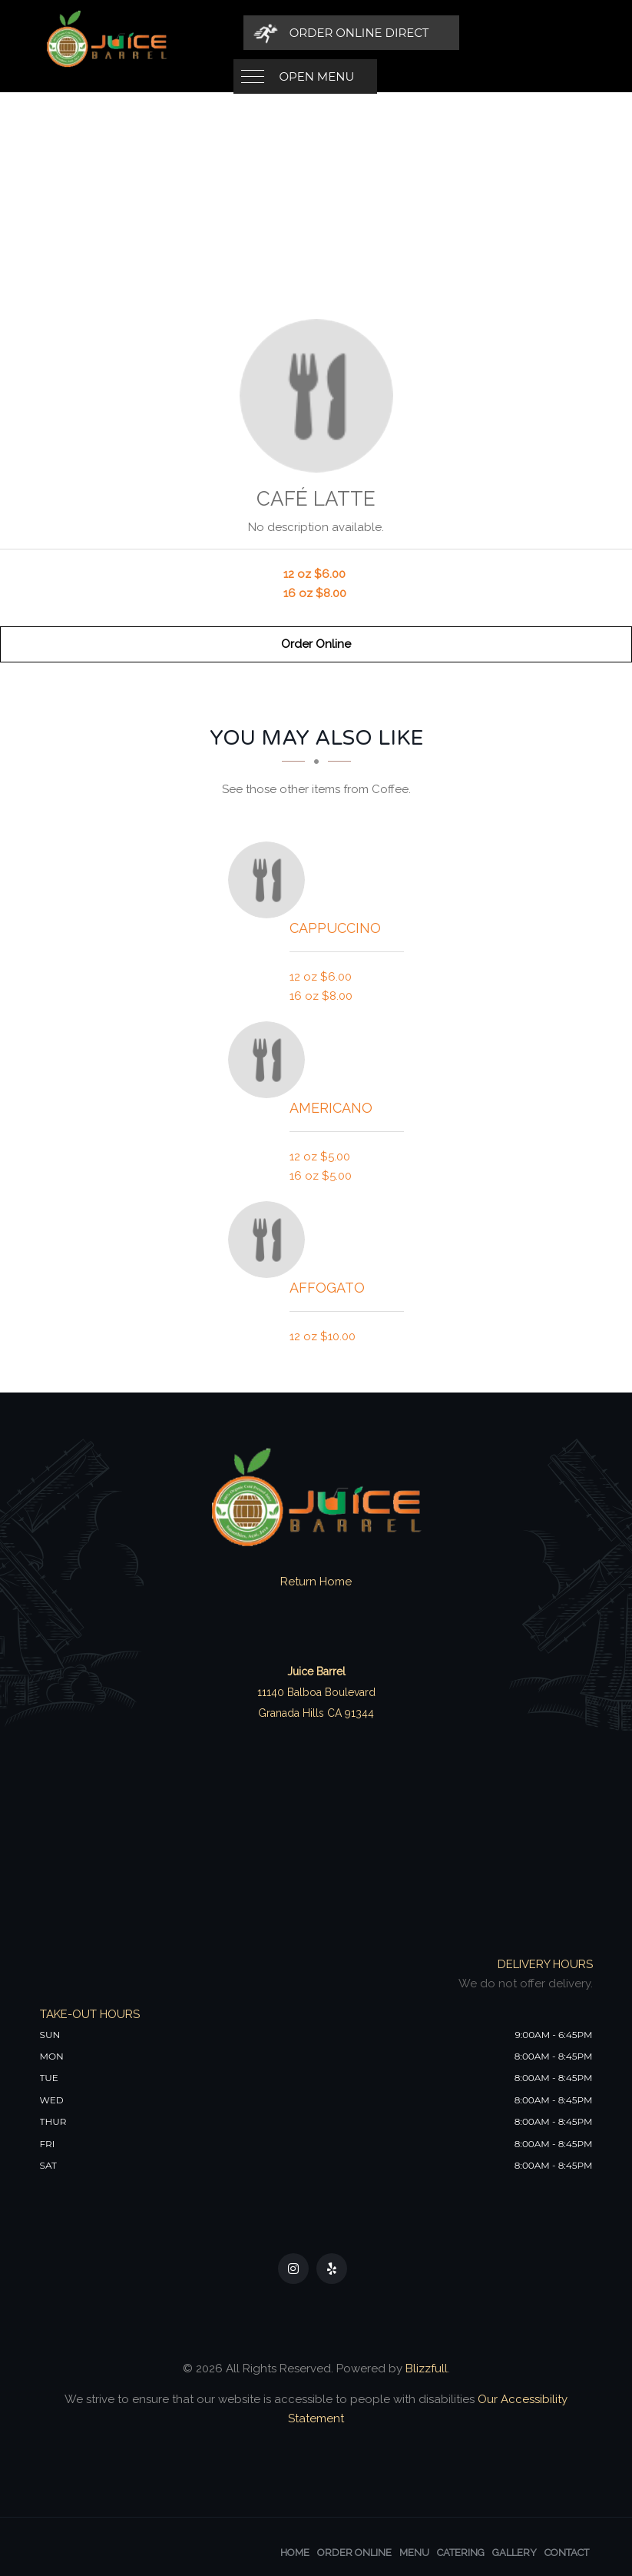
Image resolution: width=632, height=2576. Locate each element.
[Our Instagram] (293, 2268)
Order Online (316, 644)
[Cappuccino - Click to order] (270, 880)
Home (294, 2552)
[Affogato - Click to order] (270, 1239)
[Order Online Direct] (486, 32)
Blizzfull (426, 2368)
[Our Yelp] (331, 2268)
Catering (461, 2552)
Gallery (514, 2552)
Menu (414, 2552)
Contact (566, 2552)
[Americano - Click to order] (270, 1059)
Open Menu (317, 32)
